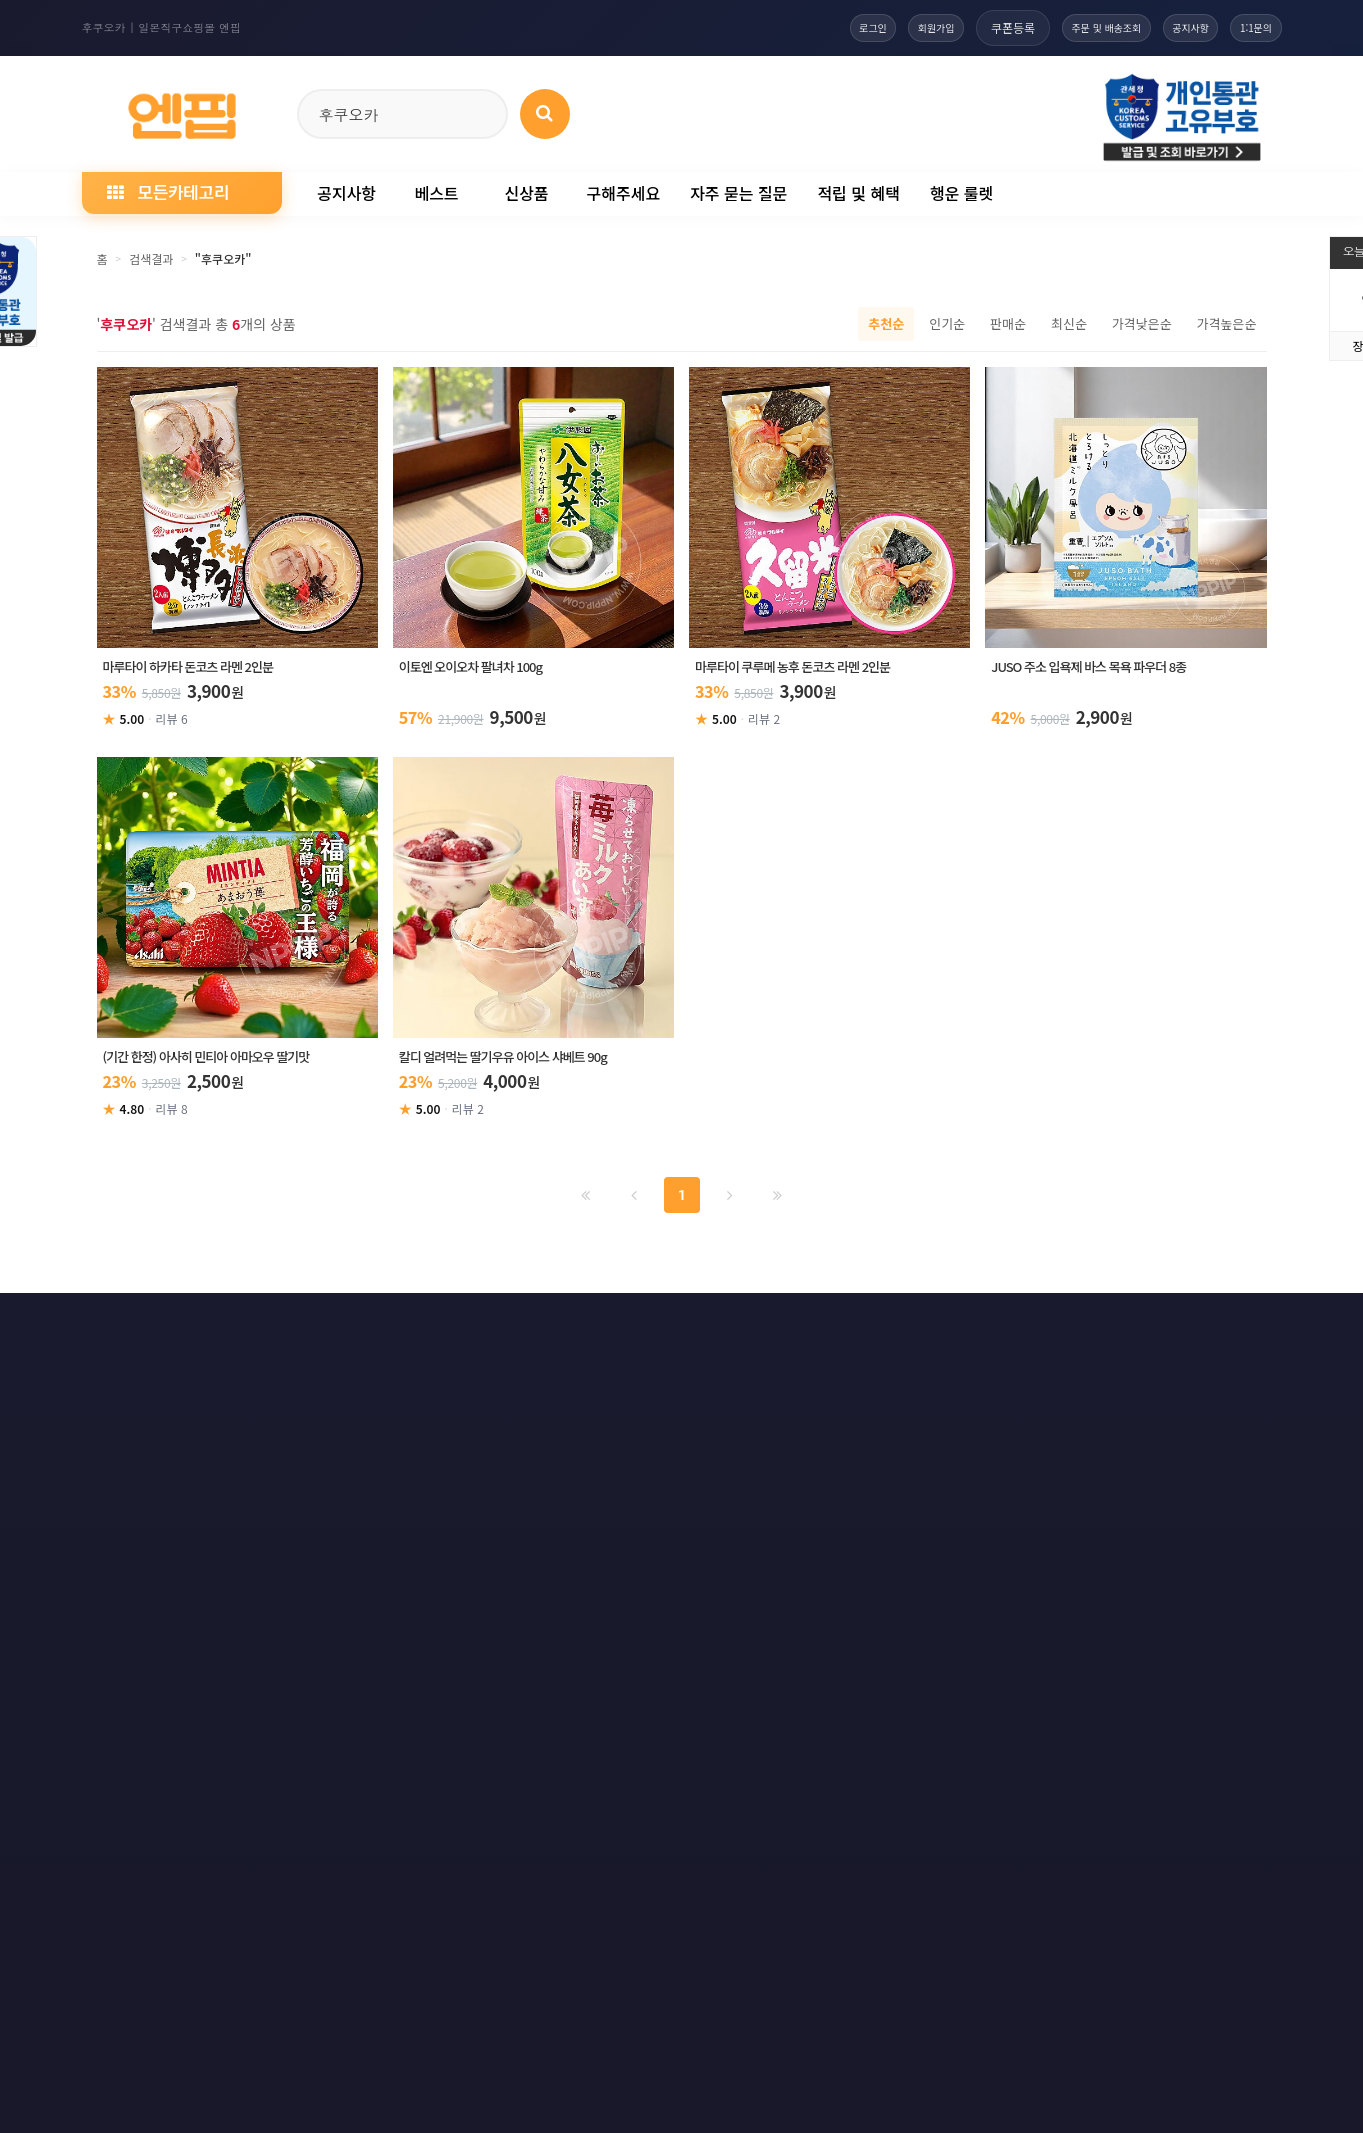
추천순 (886, 323)
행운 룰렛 (961, 193)
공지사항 (1164, 27)
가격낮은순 (1142, 323)
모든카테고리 (168, 191)
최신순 (1069, 323)
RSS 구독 (910, 1328)
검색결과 (151, 258)
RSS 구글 (1016, 1328)
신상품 (526, 193)
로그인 (784, 27)
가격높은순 (1227, 323)
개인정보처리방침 (239, 1328)
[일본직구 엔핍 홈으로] (182, 110)
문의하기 (702, 1328)
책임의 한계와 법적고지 (562, 1328)
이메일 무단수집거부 (394, 1328)
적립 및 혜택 (858, 193)
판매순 (1008, 323)
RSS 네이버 (1128, 1328)
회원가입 (865, 27)
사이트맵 (806, 1328)
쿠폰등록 (951, 27)
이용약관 (114, 1328)
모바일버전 (1243, 1328)
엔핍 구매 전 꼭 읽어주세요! (974, 1601)
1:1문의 (1247, 27)
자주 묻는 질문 (738, 193)
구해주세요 (624, 193)
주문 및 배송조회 (1058, 27)
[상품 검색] (545, 114)
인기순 (947, 323)
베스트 (436, 193)
